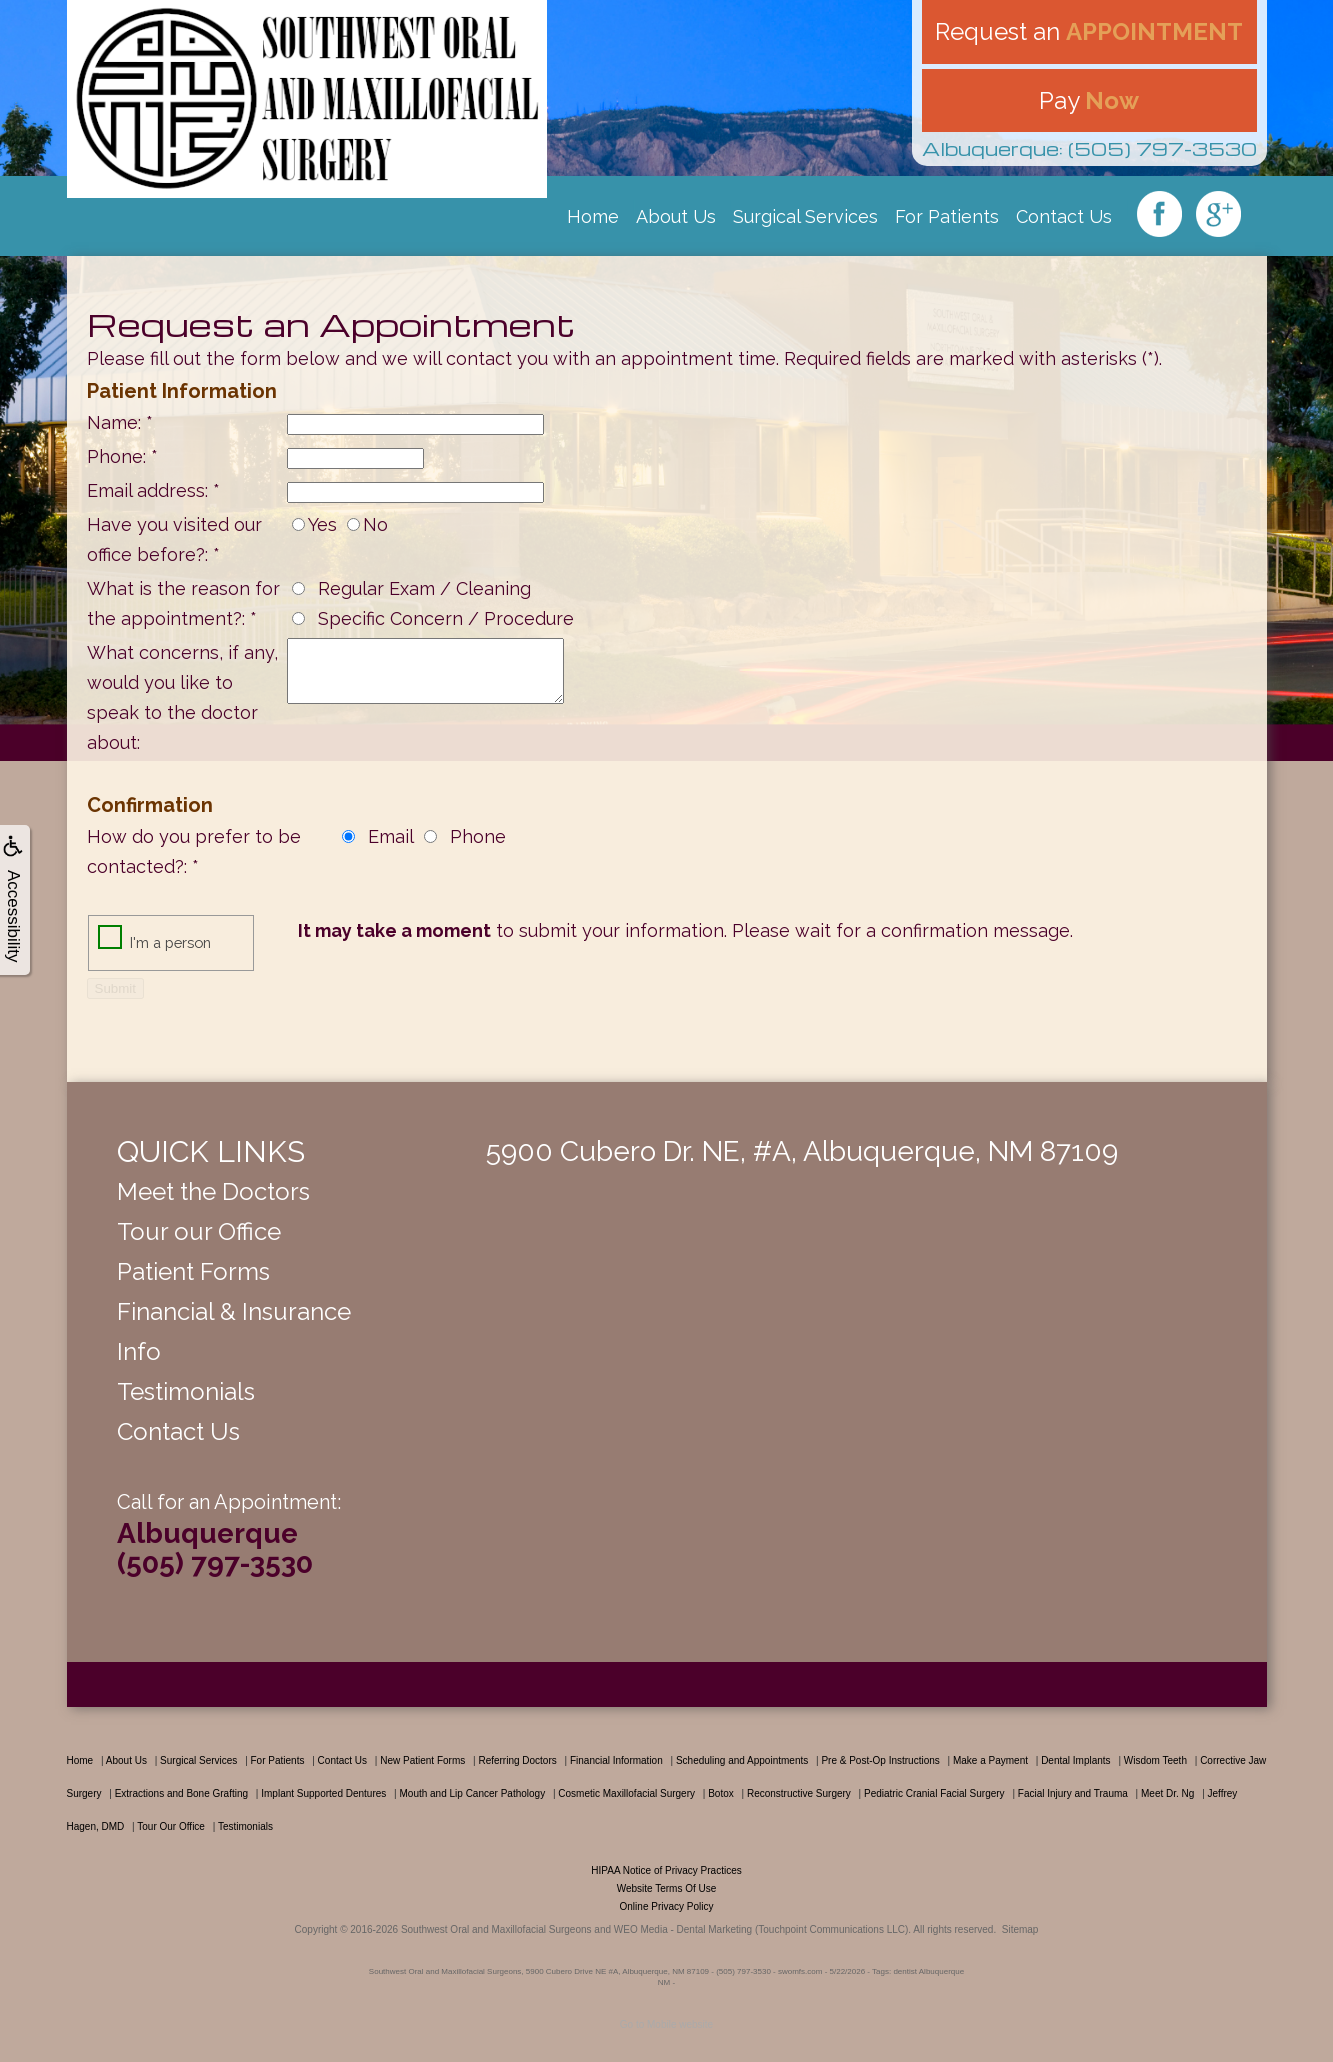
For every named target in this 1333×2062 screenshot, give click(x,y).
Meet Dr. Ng (1167, 1793)
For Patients (947, 216)
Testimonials (186, 1391)
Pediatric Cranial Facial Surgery (934, 1793)
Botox (721, 1793)
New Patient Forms (422, 1760)
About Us (676, 216)
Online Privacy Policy (667, 1906)
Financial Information (616, 1760)
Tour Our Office (171, 1826)
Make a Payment (990, 1760)
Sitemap (1020, 1929)
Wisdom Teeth (1155, 1760)
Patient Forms (193, 1271)
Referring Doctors (517, 1760)
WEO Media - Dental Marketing (683, 1929)
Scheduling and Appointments (742, 1760)
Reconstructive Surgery (799, 1793)
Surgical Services (805, 216)
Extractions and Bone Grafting (181, 1793)
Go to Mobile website (666, 2024)
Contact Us (1064, 216)
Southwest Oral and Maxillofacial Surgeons (496, 1929)
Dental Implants (1075, 1760)
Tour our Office (199, 1231)
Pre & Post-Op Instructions (880, 1760)
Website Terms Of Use (667, 1888)
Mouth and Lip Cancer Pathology (472, 1793)
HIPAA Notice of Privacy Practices (666, 1870)
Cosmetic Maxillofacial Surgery (626, 1793)
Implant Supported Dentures (323, 1793)
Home (593, 216)
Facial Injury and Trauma (1073, 1793)
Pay (1089, 100)
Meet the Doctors (213, 1191)
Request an (1089, 31)
